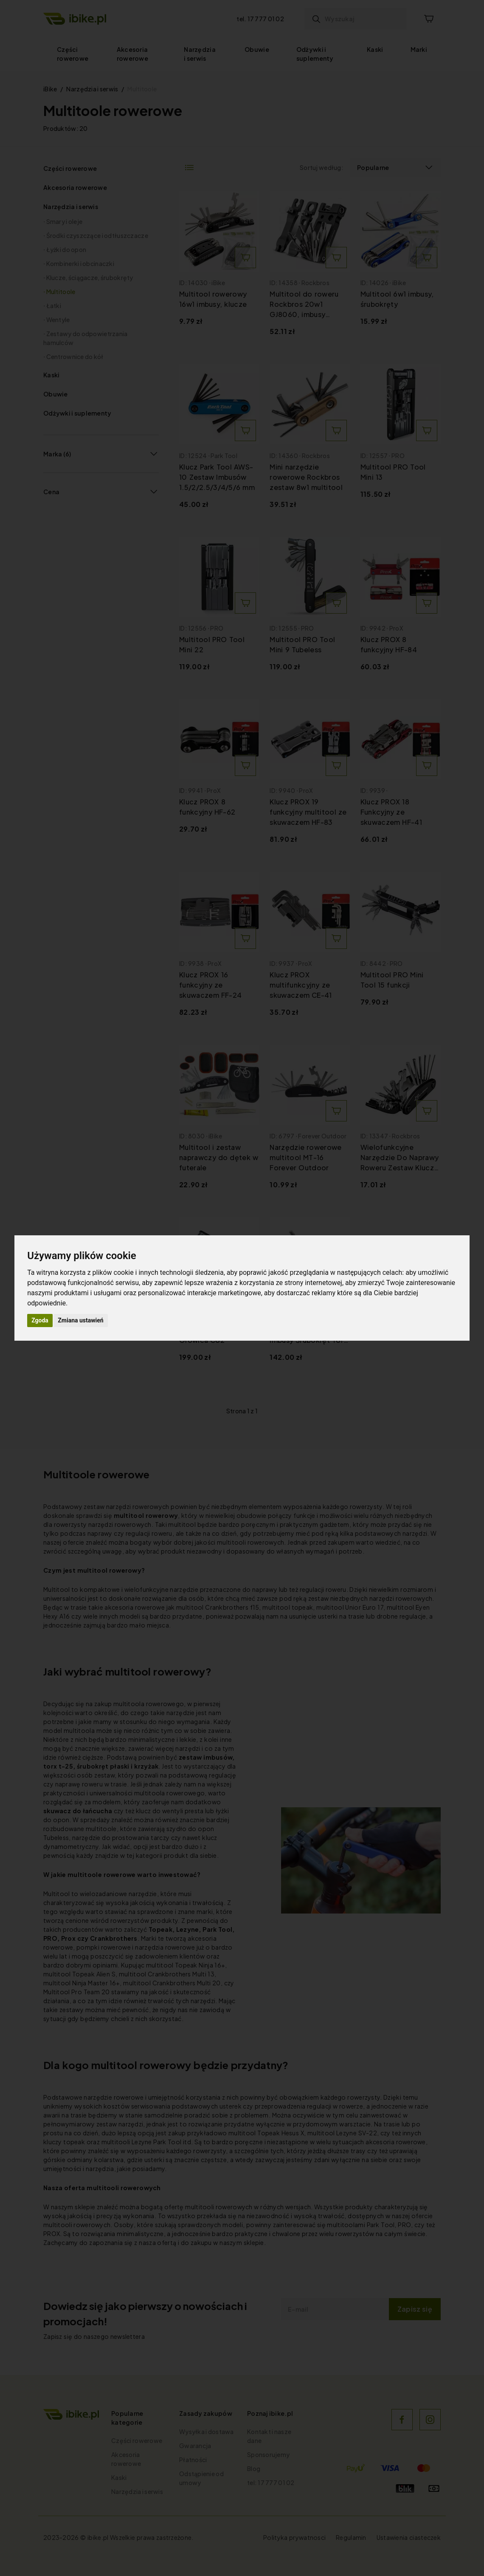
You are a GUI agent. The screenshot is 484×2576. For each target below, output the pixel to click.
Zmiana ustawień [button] (80, 1320)
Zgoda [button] (39, 1320)
